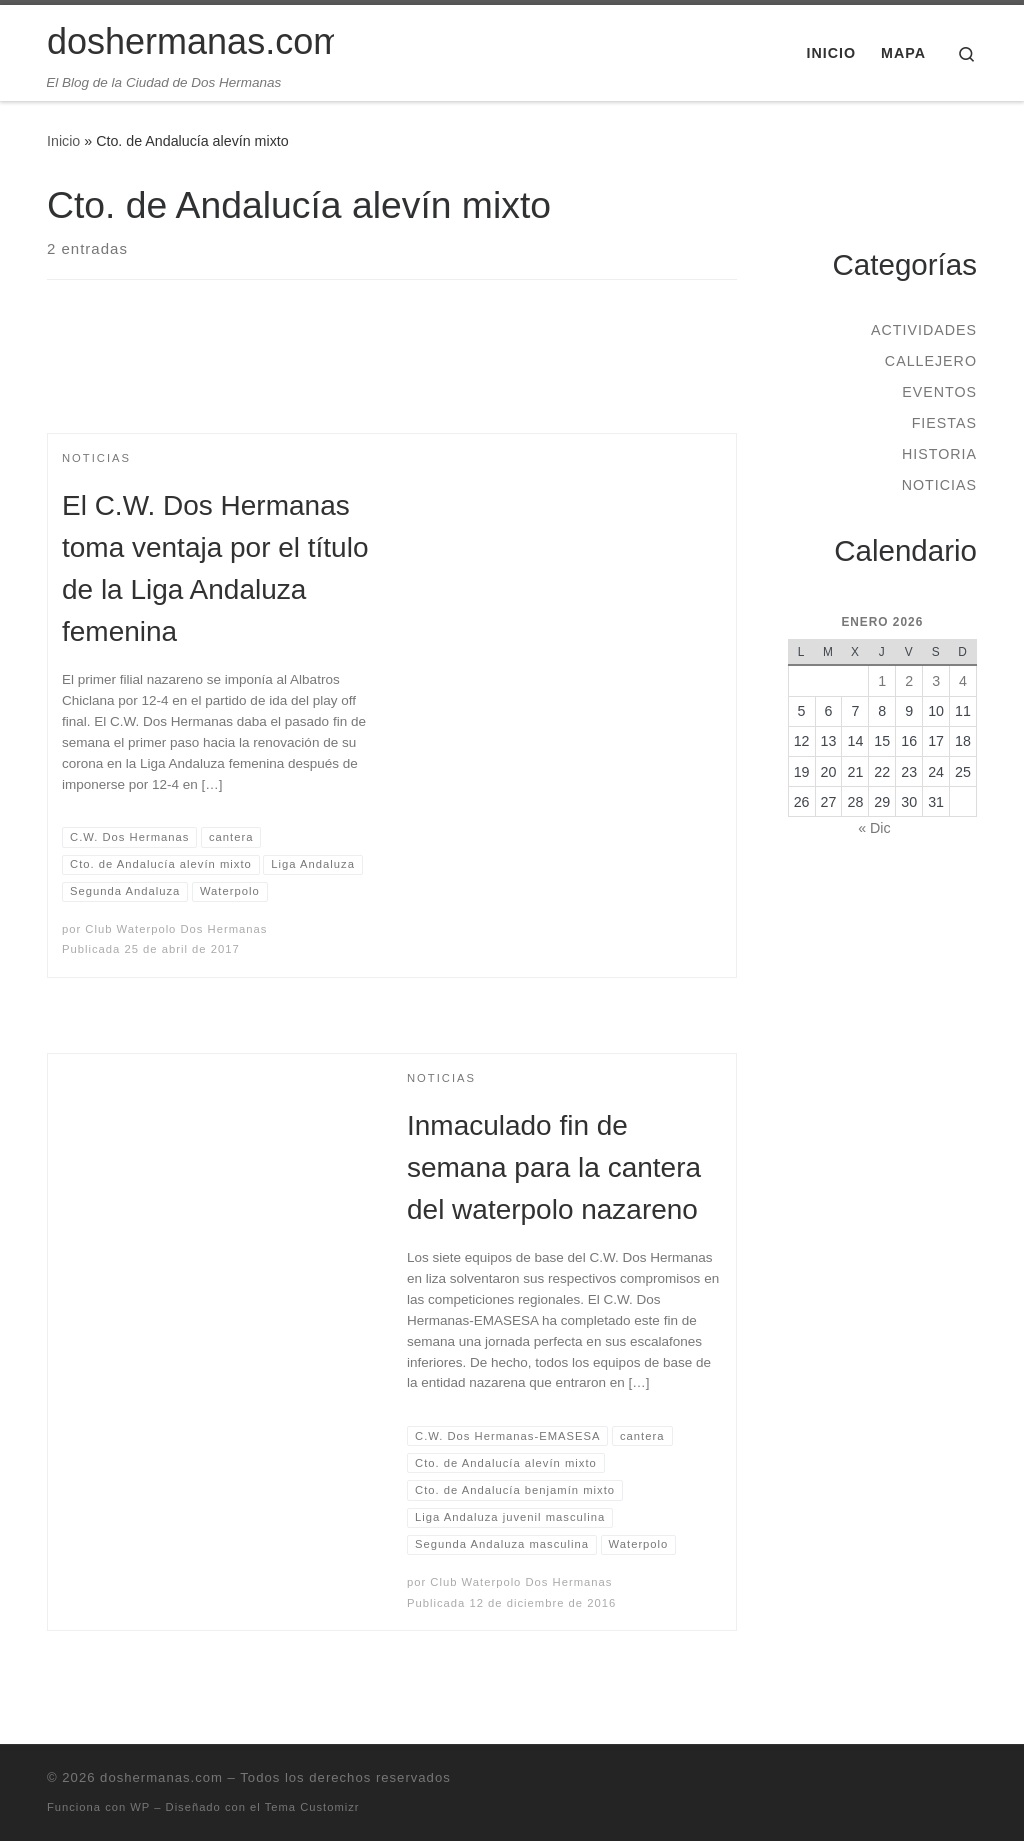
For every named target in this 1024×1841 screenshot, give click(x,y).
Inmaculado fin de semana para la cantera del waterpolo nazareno (554, 1167)
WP (140, 1807)
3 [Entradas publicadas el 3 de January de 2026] (936, 681)
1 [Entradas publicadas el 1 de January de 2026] (882, 681)
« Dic (874, 828)
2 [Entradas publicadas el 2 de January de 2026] (909, 681)
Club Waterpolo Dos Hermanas (176, 929)
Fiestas (944, 423)
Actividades (924, 330)
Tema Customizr (312, 1807)
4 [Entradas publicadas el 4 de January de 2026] (963, 681)
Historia (939, 454)
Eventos (939, 392)
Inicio (63, 141)
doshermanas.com (161, 1777)
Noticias (939, 485)
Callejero (931, 361)
